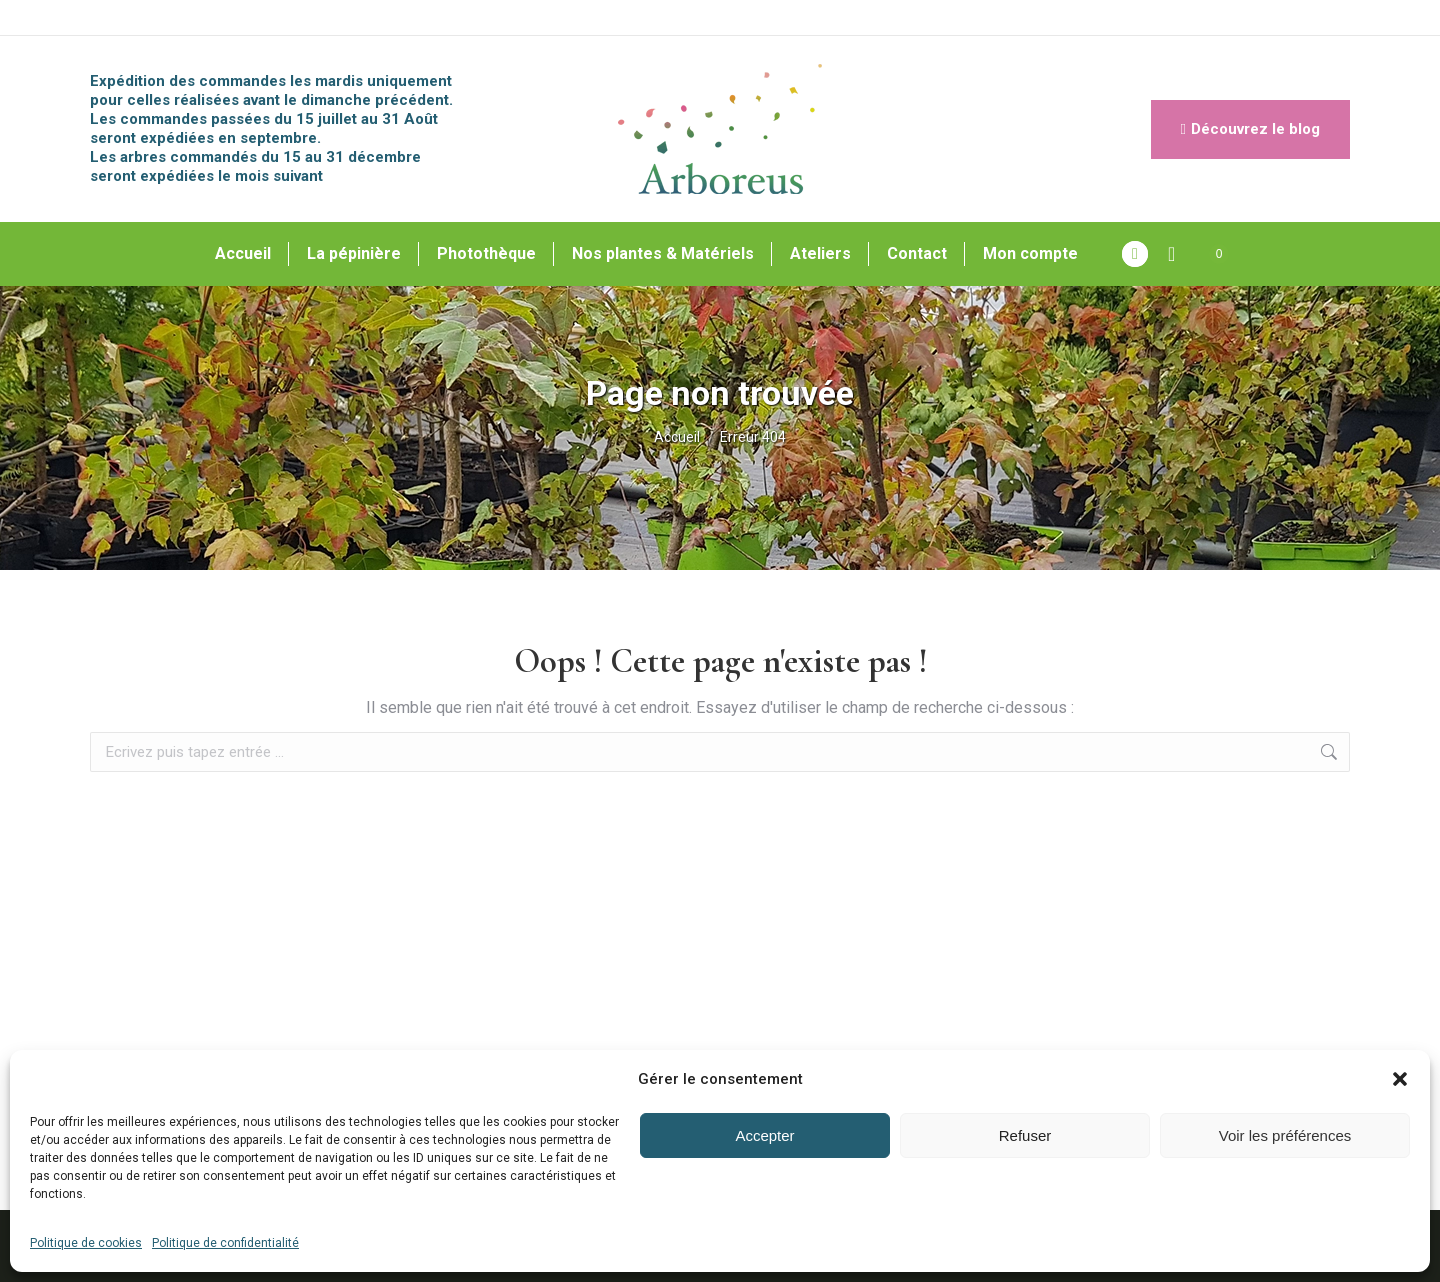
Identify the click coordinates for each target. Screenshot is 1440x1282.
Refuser (1025, 1135)
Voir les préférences (1285, 1135)
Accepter (764, 1135)
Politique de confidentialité (225, 1243)
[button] (1400, 1079)
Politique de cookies (86, 1243)
